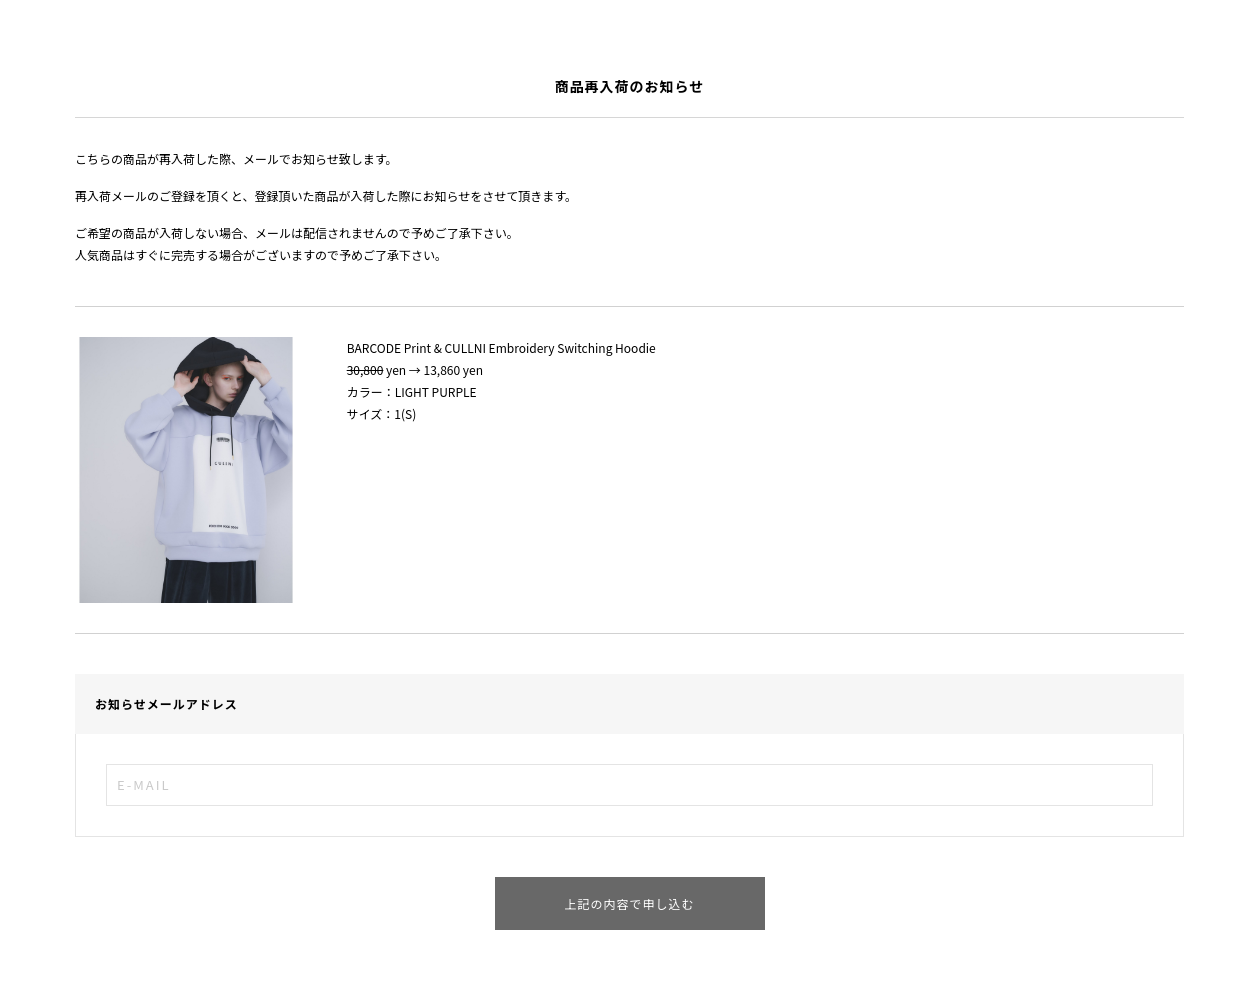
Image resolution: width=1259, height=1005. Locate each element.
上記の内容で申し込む (629, 903)
